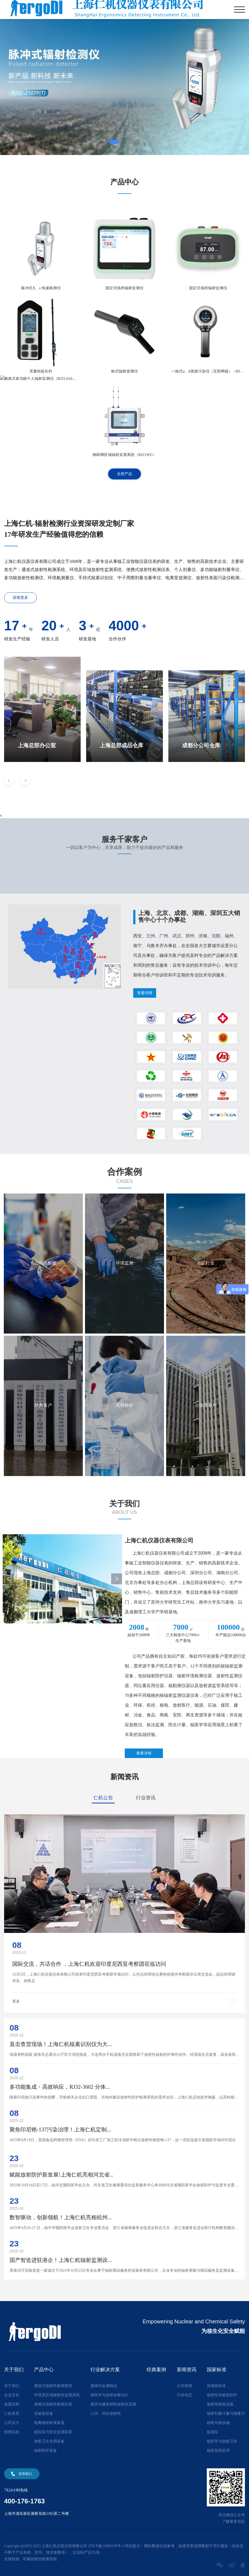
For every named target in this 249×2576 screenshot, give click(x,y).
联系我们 (25, 2474)
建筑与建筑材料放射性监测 (113, 2404)
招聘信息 (11, 2432)
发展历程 (11, 2404)
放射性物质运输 (220, 2404)
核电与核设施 (218, 2423)
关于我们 (11, 2386)
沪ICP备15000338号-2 (106, 2546)
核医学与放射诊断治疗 (109, 2395)
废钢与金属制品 (103, 2386)
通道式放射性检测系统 (53, 2386)
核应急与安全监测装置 (53, 2432)
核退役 (212, 2432)
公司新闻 (184, 2386)
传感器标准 (216, 2386)
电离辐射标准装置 (49, 2423)
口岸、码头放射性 (105, 2413)
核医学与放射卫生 (222, 2441)
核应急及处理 (218, 2450)
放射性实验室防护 (222, 2395)
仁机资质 (11, 2413)
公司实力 (11, 2423)
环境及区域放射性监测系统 (57, 2395)
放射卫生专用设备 (49, 2441)
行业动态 (184, 2395)
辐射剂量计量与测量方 (226, 2413)
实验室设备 (43, 2413)
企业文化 (11, 2395)
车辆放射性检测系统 (40, 2559)
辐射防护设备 (45, 2450)
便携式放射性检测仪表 (53, 2404)
